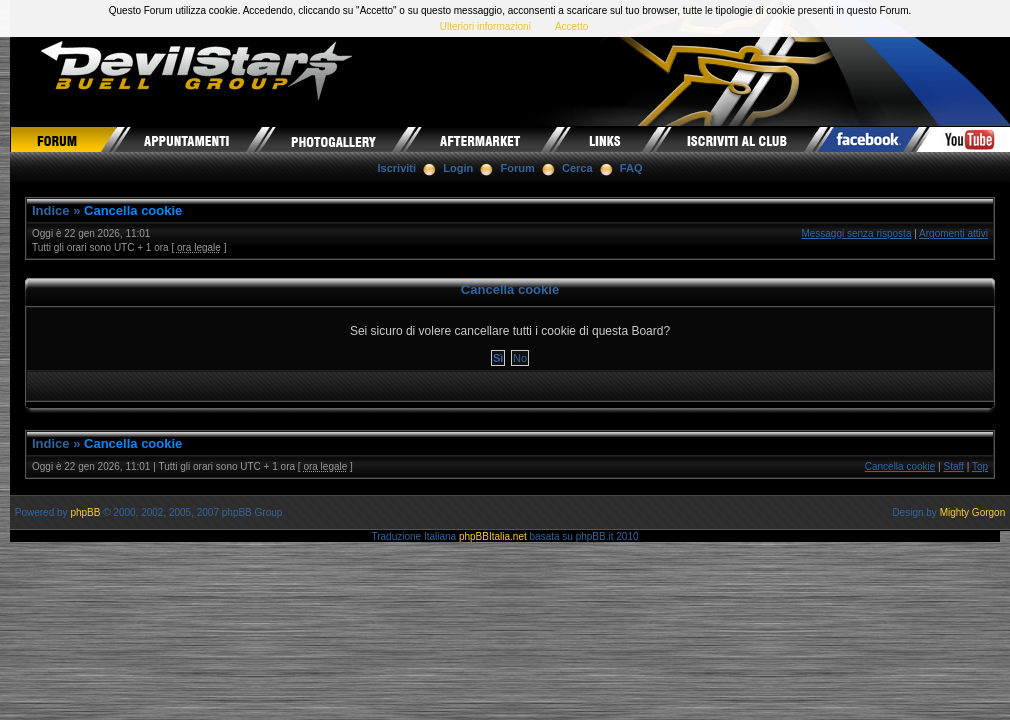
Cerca (577, 168)
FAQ (631, 168)
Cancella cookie (133, 210)
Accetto (571, 26)
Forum (518, 168)
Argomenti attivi (953, 233)
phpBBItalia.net (493, 536)
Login (458, 168)
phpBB (85, 512)
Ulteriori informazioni (485, 26)
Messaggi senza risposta (856, 233)
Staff (954, 466)
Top (980, 466)
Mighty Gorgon (973, 512)
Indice (51, 210)
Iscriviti (397, 168)
